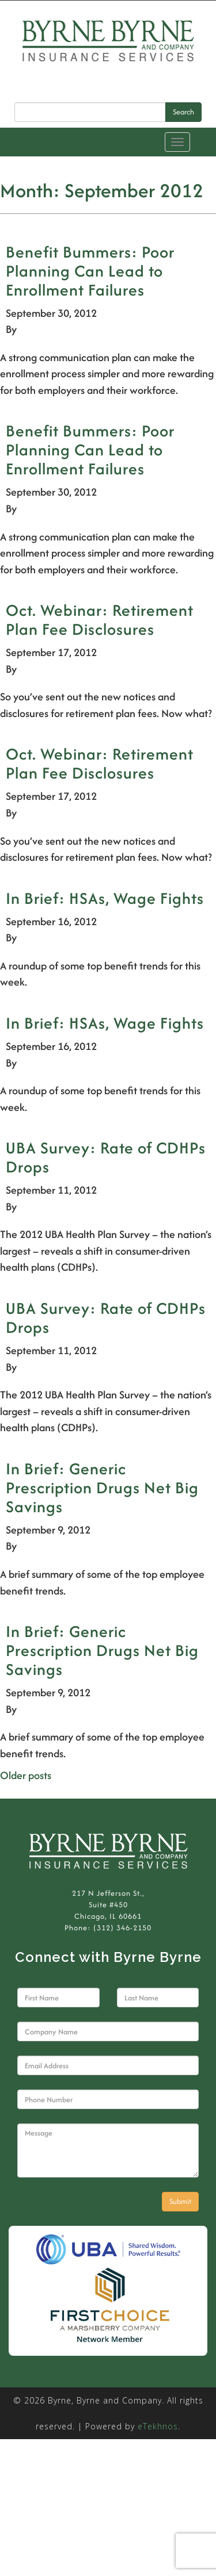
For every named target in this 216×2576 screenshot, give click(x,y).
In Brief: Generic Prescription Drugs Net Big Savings (102, 1487)
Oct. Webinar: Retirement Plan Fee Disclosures (100, 620)
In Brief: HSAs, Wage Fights (105, 898)
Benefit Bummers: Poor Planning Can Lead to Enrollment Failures (90, 270)
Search (183, 111)
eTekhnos (158, 2426)
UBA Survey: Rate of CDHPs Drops (106, 1157)
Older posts (25, 1775)
